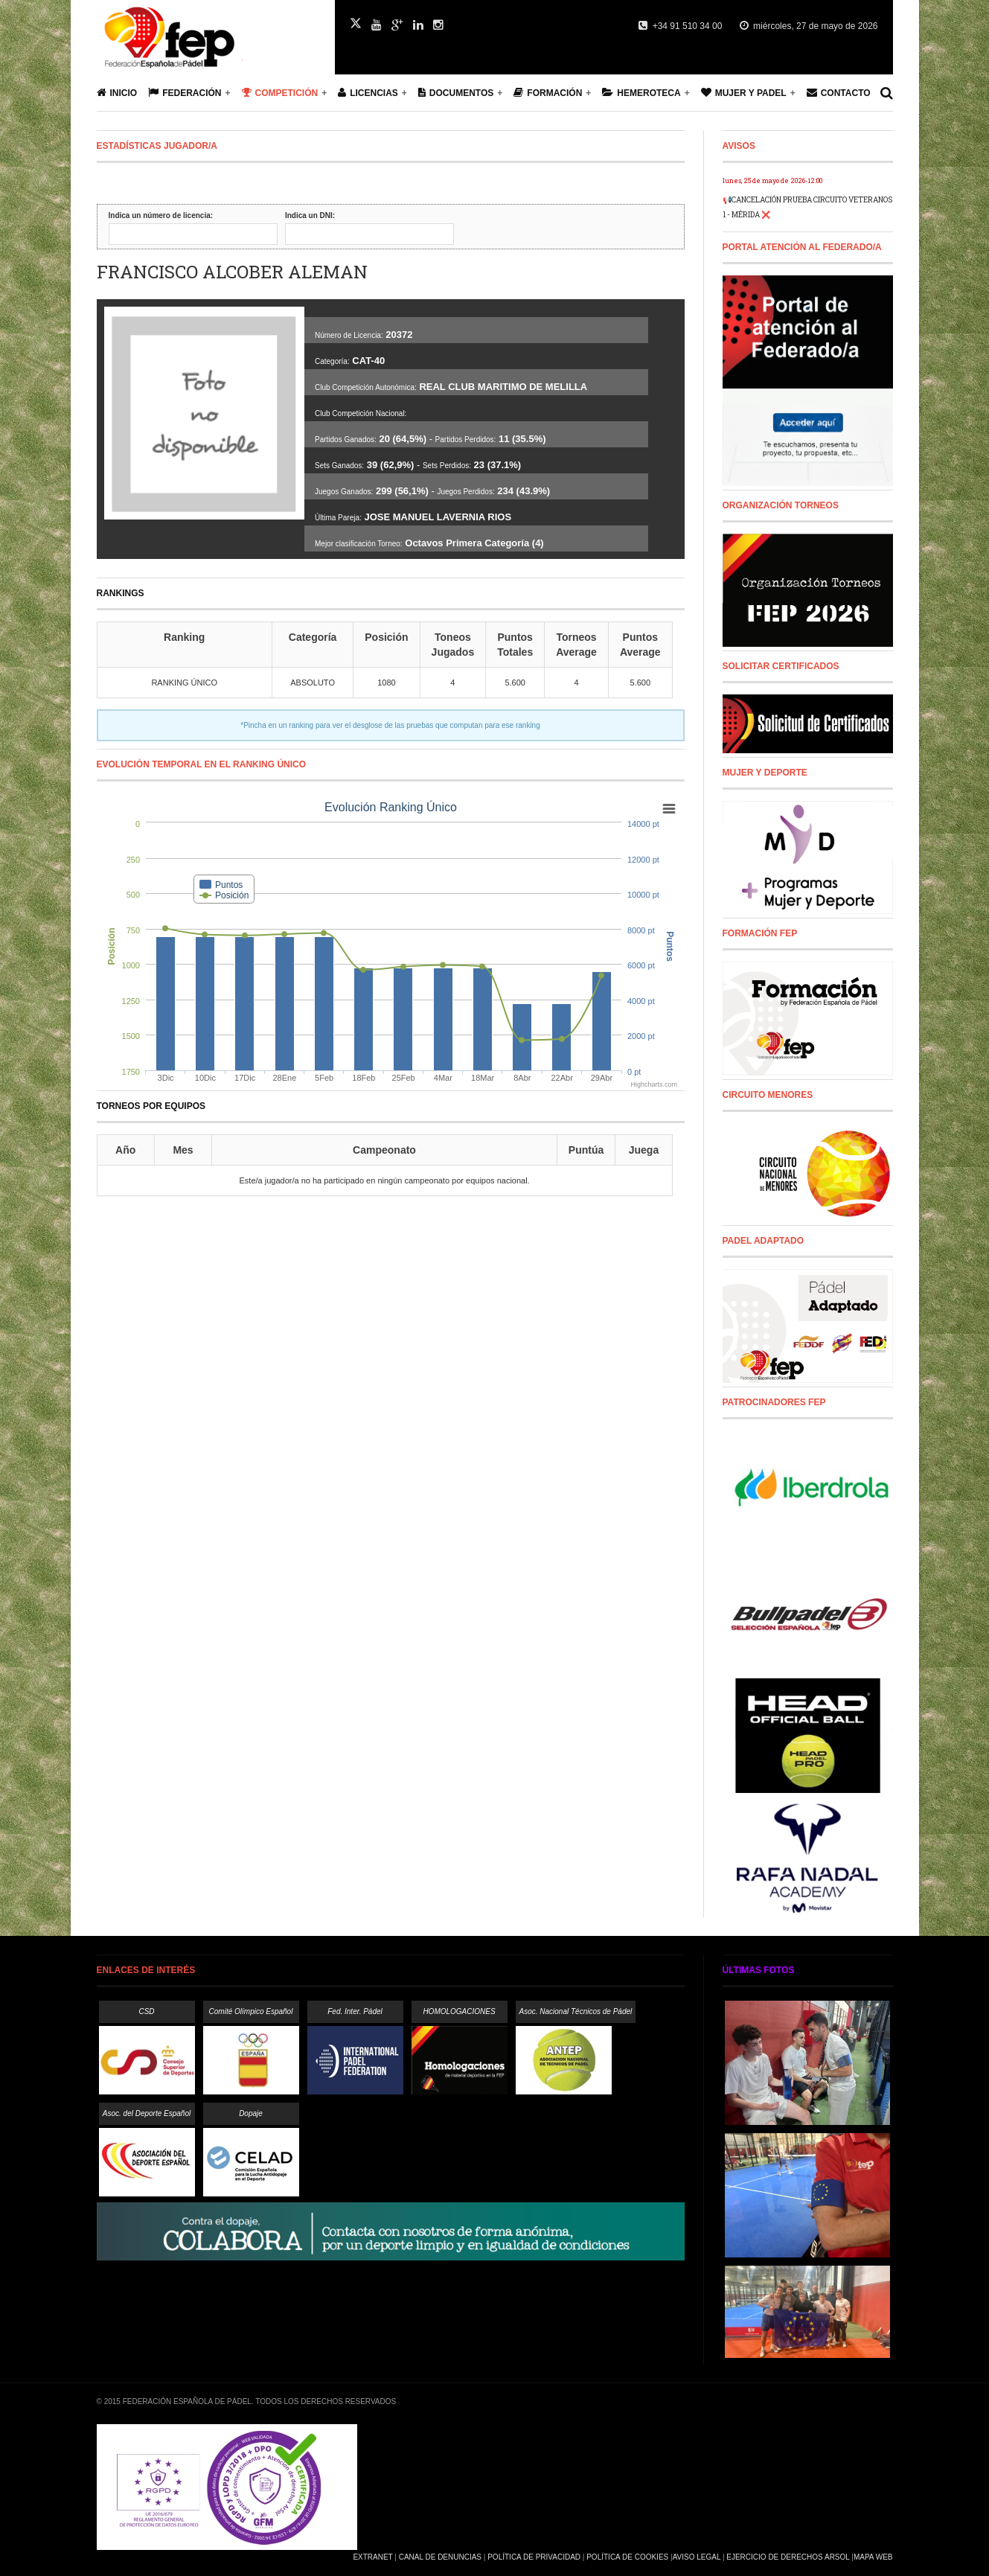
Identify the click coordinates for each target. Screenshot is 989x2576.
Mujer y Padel (744, 92)
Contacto (839, 92)
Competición (280, 92)
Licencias (368, 92)
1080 (386, 682)
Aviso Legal (696, 2557)
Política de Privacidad (533, 2557)
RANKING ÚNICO (184, 682)
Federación (184, 92)
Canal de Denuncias (440, 2557)
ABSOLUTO (312, 682)
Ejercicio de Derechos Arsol (787, 2557)
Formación (547, 92)
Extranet (372, 2557)
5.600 (515, 682)
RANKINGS (120, 593)
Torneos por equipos (151, 1106)
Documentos (455, 92)
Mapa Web (873, 2557)
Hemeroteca (641, 92)
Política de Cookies (627, 2557)
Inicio (117, 92)
